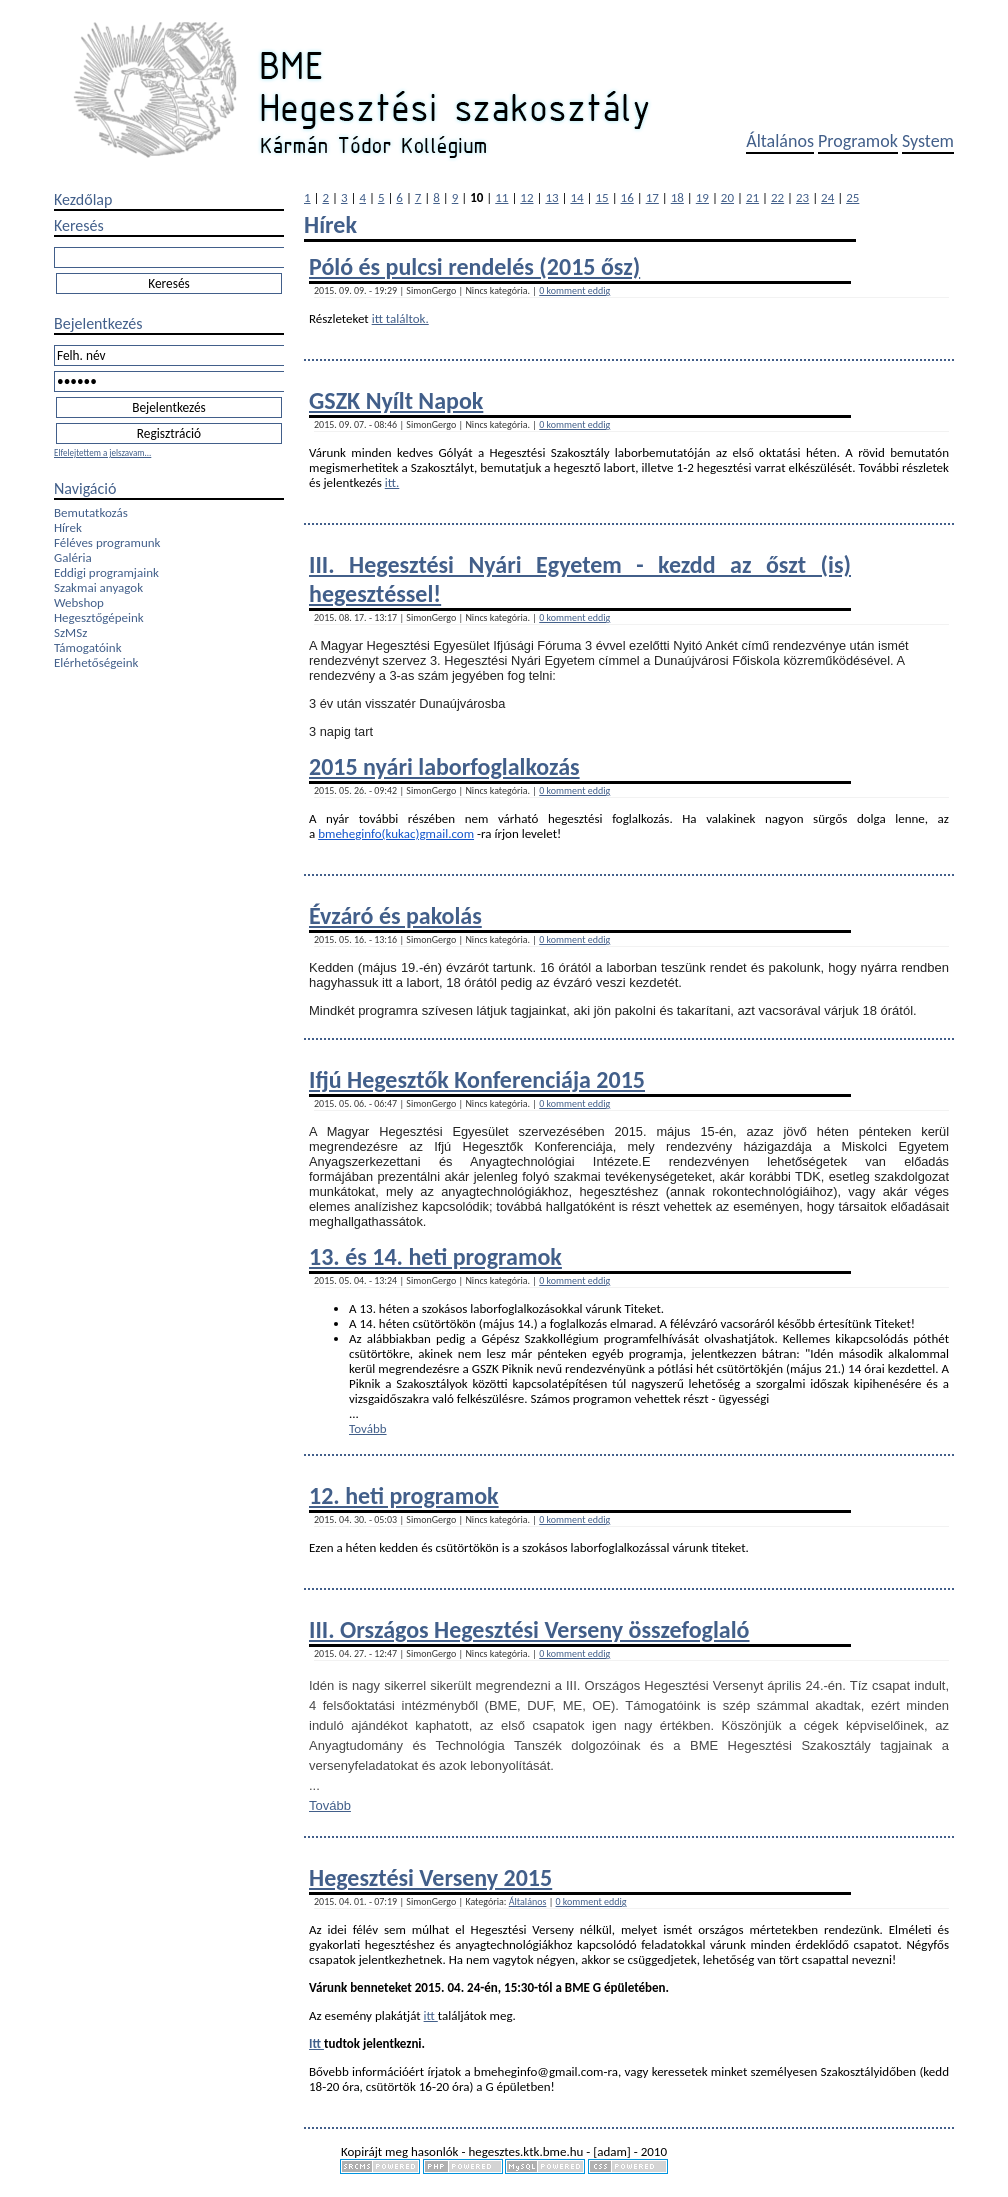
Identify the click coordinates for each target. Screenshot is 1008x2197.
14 (576, 197)
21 (752, 197)
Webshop (79, 602)
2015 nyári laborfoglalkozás (444, 766)
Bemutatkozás (91, 512)
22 (777, 197)
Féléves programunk (107, 542)
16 (627, 197)
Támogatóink (88, 647)
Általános (780, 141)
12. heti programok (404, 1495)
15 (602, 197)
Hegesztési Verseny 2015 (430, 1877)
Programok (858, 141)
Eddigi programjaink (106, 572)
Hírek (68, 527)
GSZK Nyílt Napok (396, 400)
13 (551, 197)
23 (802, 197)
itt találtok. (400, 318)
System (928, 141)
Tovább (368, 1428)
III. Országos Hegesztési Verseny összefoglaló (529, 1629)
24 (827, 197)
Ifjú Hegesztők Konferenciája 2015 (477, 1079)
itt (431, 2015)
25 (852, 197)
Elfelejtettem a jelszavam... (102, 452)
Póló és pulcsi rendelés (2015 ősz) (474, 266)
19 (702, 197)
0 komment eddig (574, 290)
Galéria (73, 557)
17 (652, 197)
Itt (316, 2043)
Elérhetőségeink (96, 662)
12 (526, 197)
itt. (392, 482)
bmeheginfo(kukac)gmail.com (396, 833)
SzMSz (70, 632)
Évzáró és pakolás (395, 915)
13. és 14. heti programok (435, 1256)
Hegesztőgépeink (99, 617)
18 (677, 197)
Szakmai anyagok (98, 587)
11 (501, 197)
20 (727, 197)
